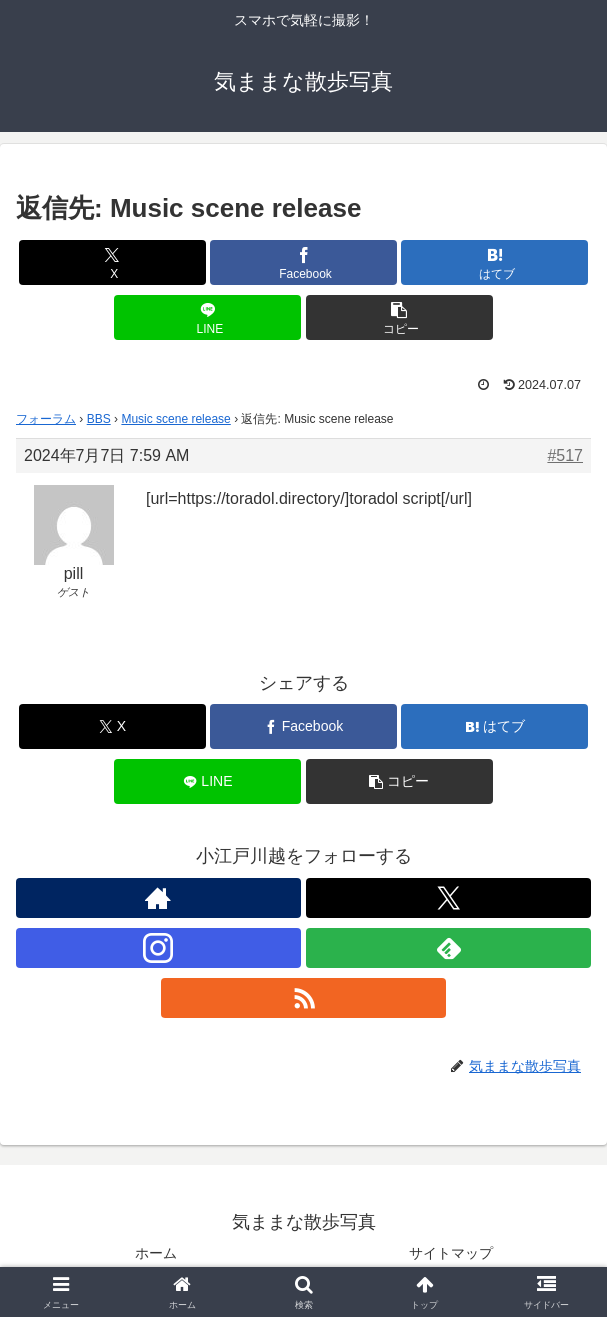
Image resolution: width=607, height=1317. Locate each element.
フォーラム (46, 419)
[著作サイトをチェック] (158, 898)
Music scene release (175, 419)
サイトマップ (451, 1253)
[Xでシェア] (112, 262)
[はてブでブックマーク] (494, 262)
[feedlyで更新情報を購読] (448, 948)
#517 (565, 455)
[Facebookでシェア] (303, 262)
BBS (99, 419)
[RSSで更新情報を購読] (303, 998)
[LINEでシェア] (207, 317)
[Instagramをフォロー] (158, 948)
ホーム (156, 1253)
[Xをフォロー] (448, 898)
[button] (399, 317)
